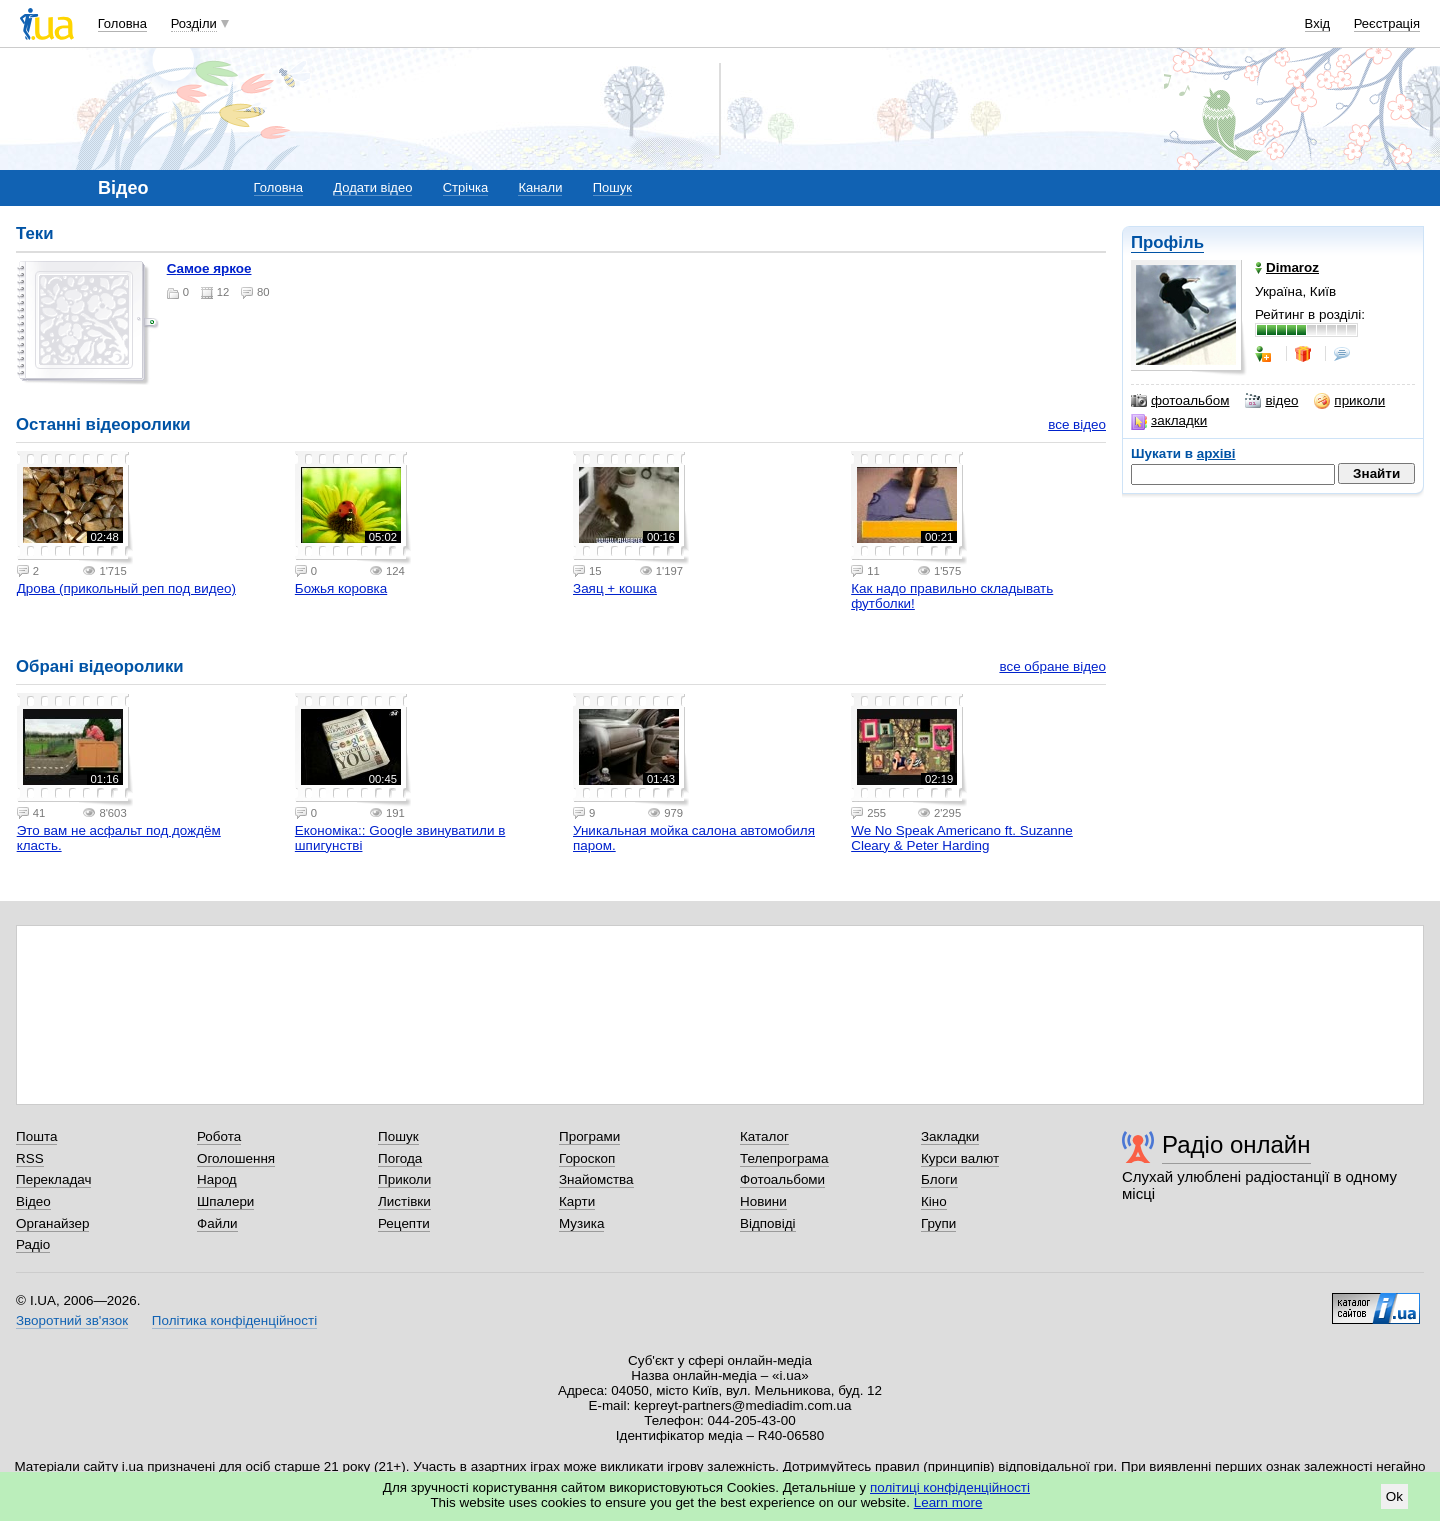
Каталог (764, 1136)
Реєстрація (1387, 23)
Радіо (33, 1244)
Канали (540, 187)
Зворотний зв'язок (72, 1320)
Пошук (612, 187)
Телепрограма (784, 1158)
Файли (217, 1223)
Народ (217, 1179)
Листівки (404, 1201)
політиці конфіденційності (950, 1487)
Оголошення (236, 1158)
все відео (1077, 424)
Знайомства (596, 1179)
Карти (577, 1201)
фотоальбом (1180, 401)
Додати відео (372, 187)
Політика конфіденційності (234, 1320)
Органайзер (52, 1223)
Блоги (939, 1179)
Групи (938, 1223)
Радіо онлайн (1236, 1144)
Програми (589, 1136)
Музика (581, 1223)
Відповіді (768, 1223)
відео (1271, 401)
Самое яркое (209, 268)
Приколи (404, 1179)
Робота (219, 1136)
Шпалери (225, 1201)
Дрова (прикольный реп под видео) (126, 588)
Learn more (948, 1502)
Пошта (36, 1136)
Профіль (1167, 242)
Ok (1394, 1496)
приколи (1349, 401)
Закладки (950, 1136)
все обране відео (1052, 666)
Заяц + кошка (615, 588)
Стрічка (465, 187)
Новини (763, 1201)
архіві (1216, 453)
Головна (122, 23)
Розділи (194, 23)
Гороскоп (587, 1158)
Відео (33, 1201)
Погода (400, 1158)
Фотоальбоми (782, 1179)
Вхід (1318, 23)
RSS (30, 1158)
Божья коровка (341, 588)
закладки (1169, 421)
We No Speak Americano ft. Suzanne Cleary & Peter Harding (962, 838)
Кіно (934, 1201)
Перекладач (53, 1179)
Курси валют (960, 1158)
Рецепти (404, 1223)
